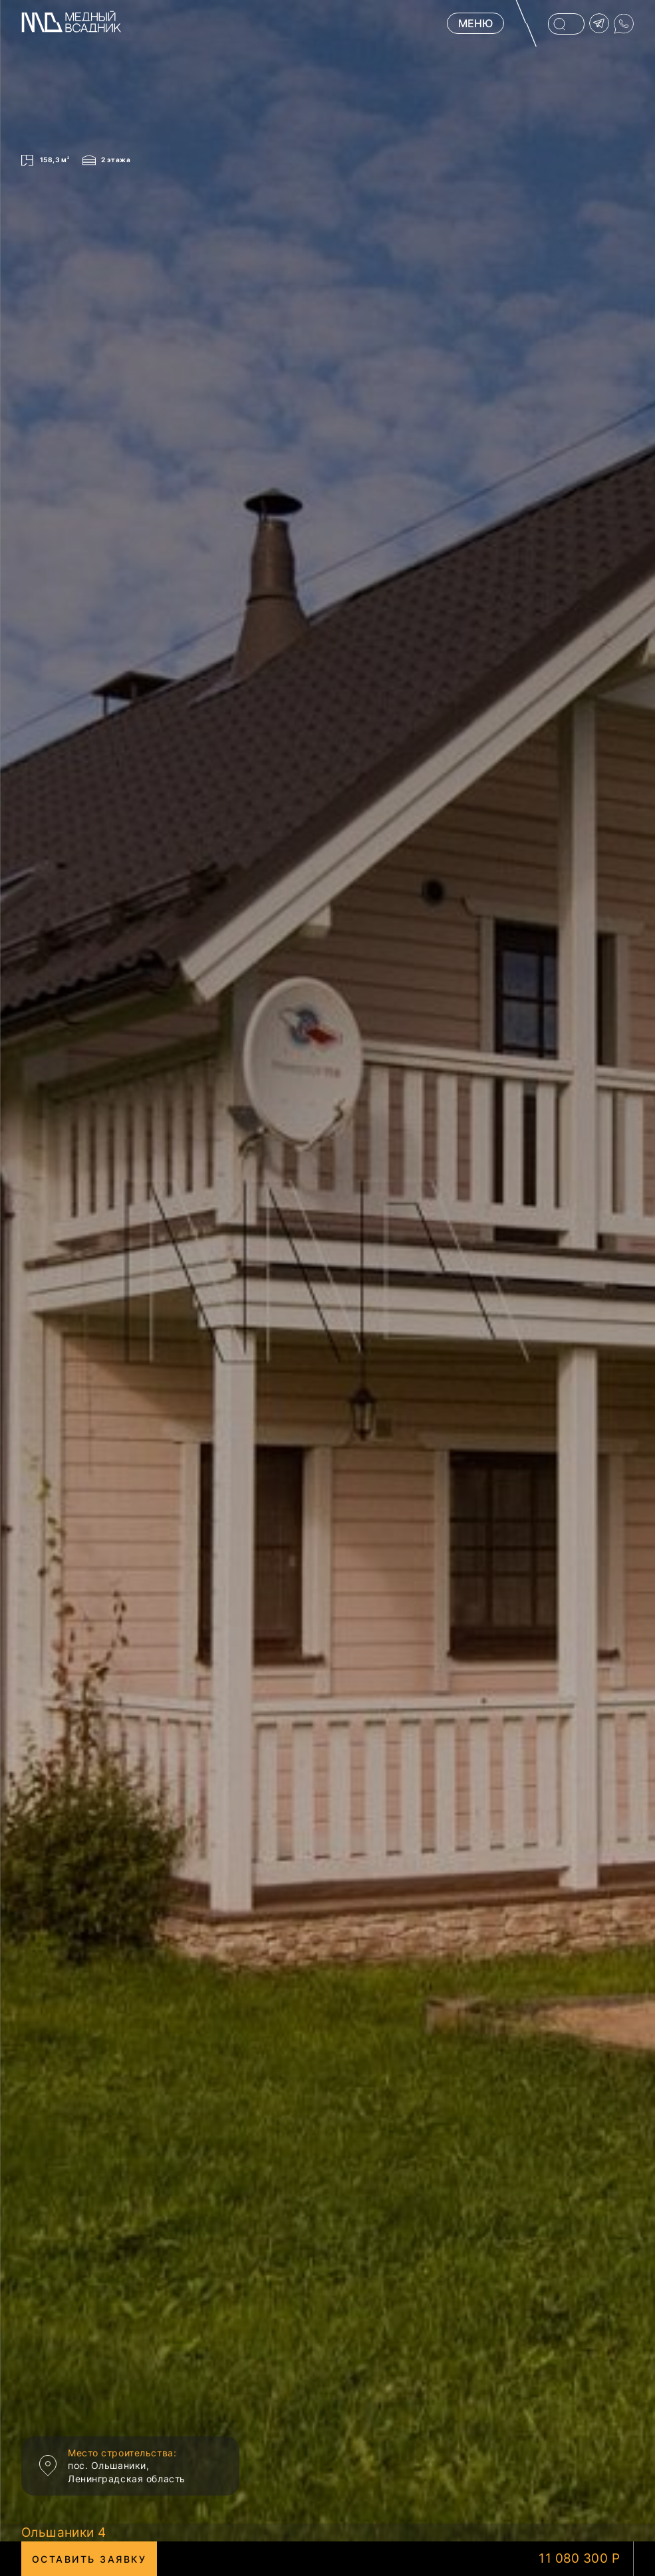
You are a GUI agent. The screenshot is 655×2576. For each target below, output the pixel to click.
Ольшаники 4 (63, 2532)
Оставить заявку (89, 2559)
